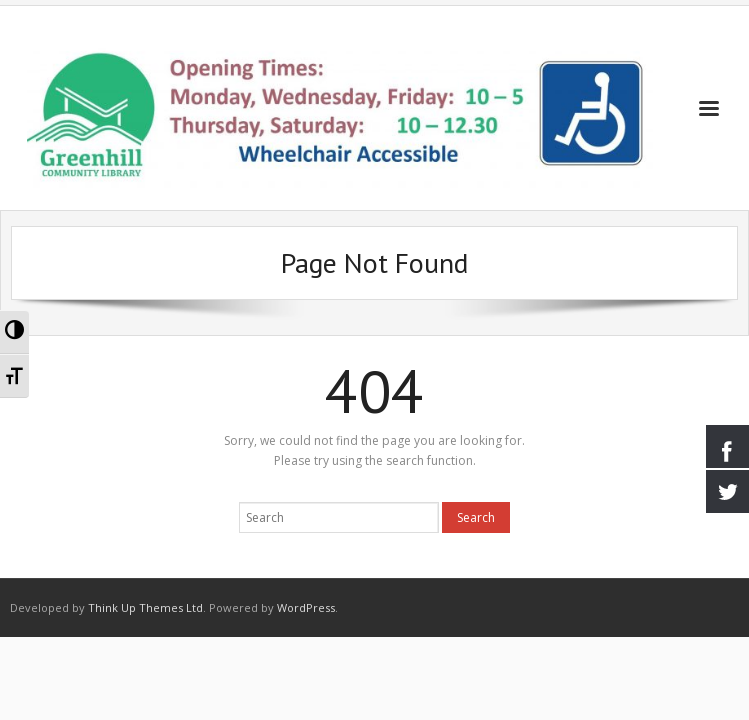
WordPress (306, 607)
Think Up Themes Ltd (145, 607)
